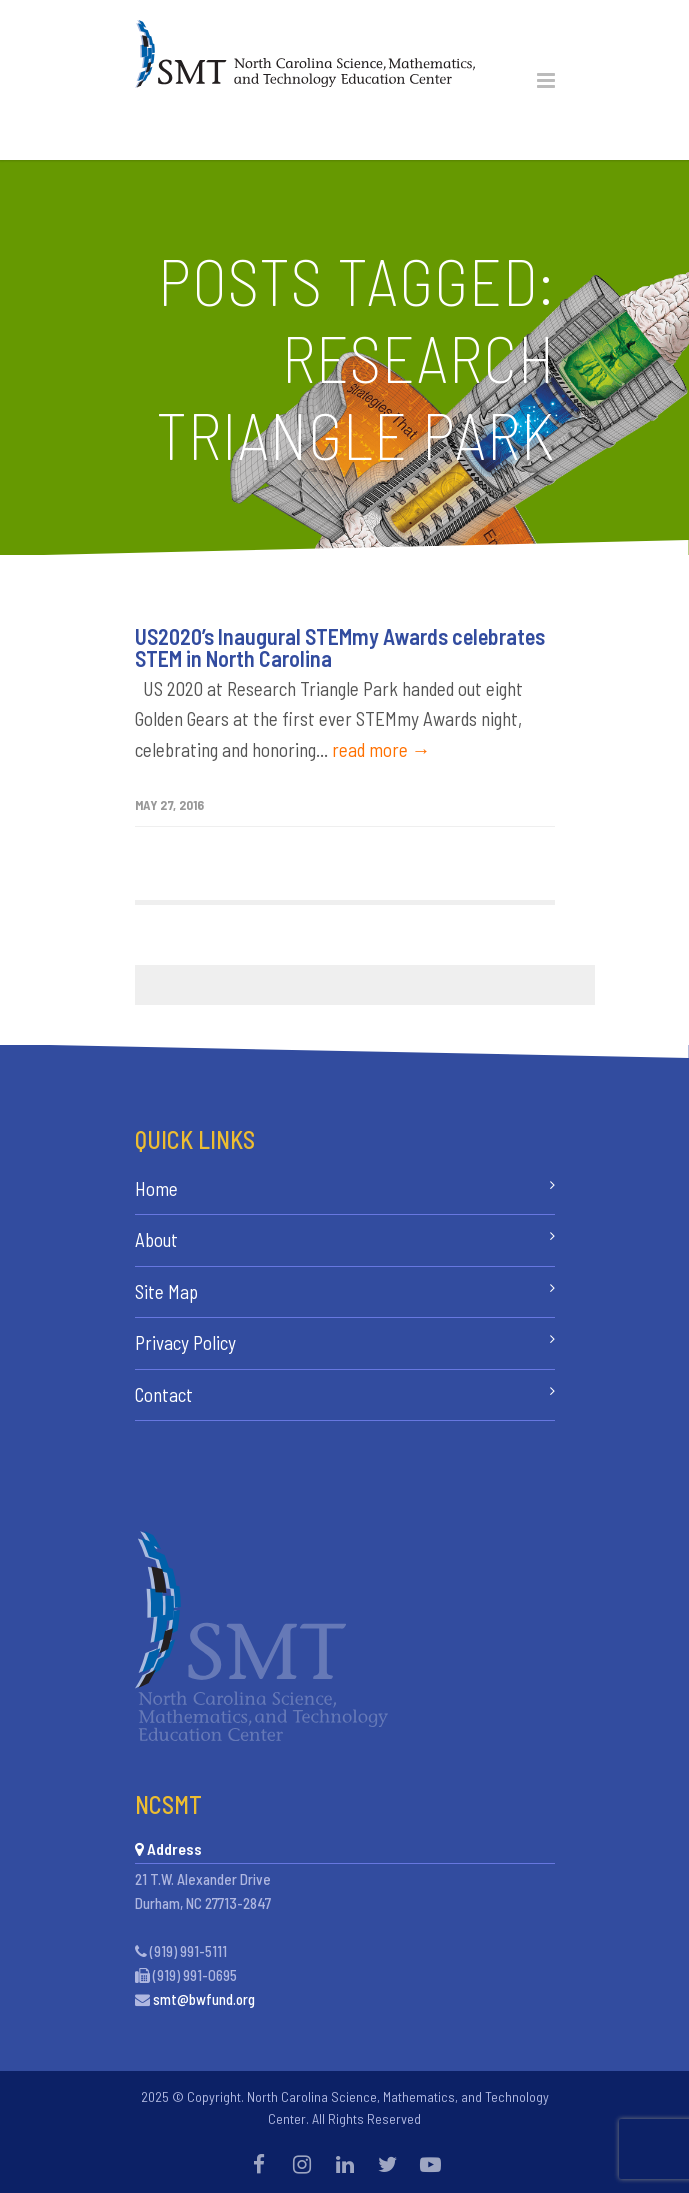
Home (156, 1188)
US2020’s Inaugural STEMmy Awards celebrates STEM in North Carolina (340, 647)
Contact (164, 1394)
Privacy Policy (185, 1342)
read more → (381, 749)
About (156, 1239)
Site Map (166, 1291)
